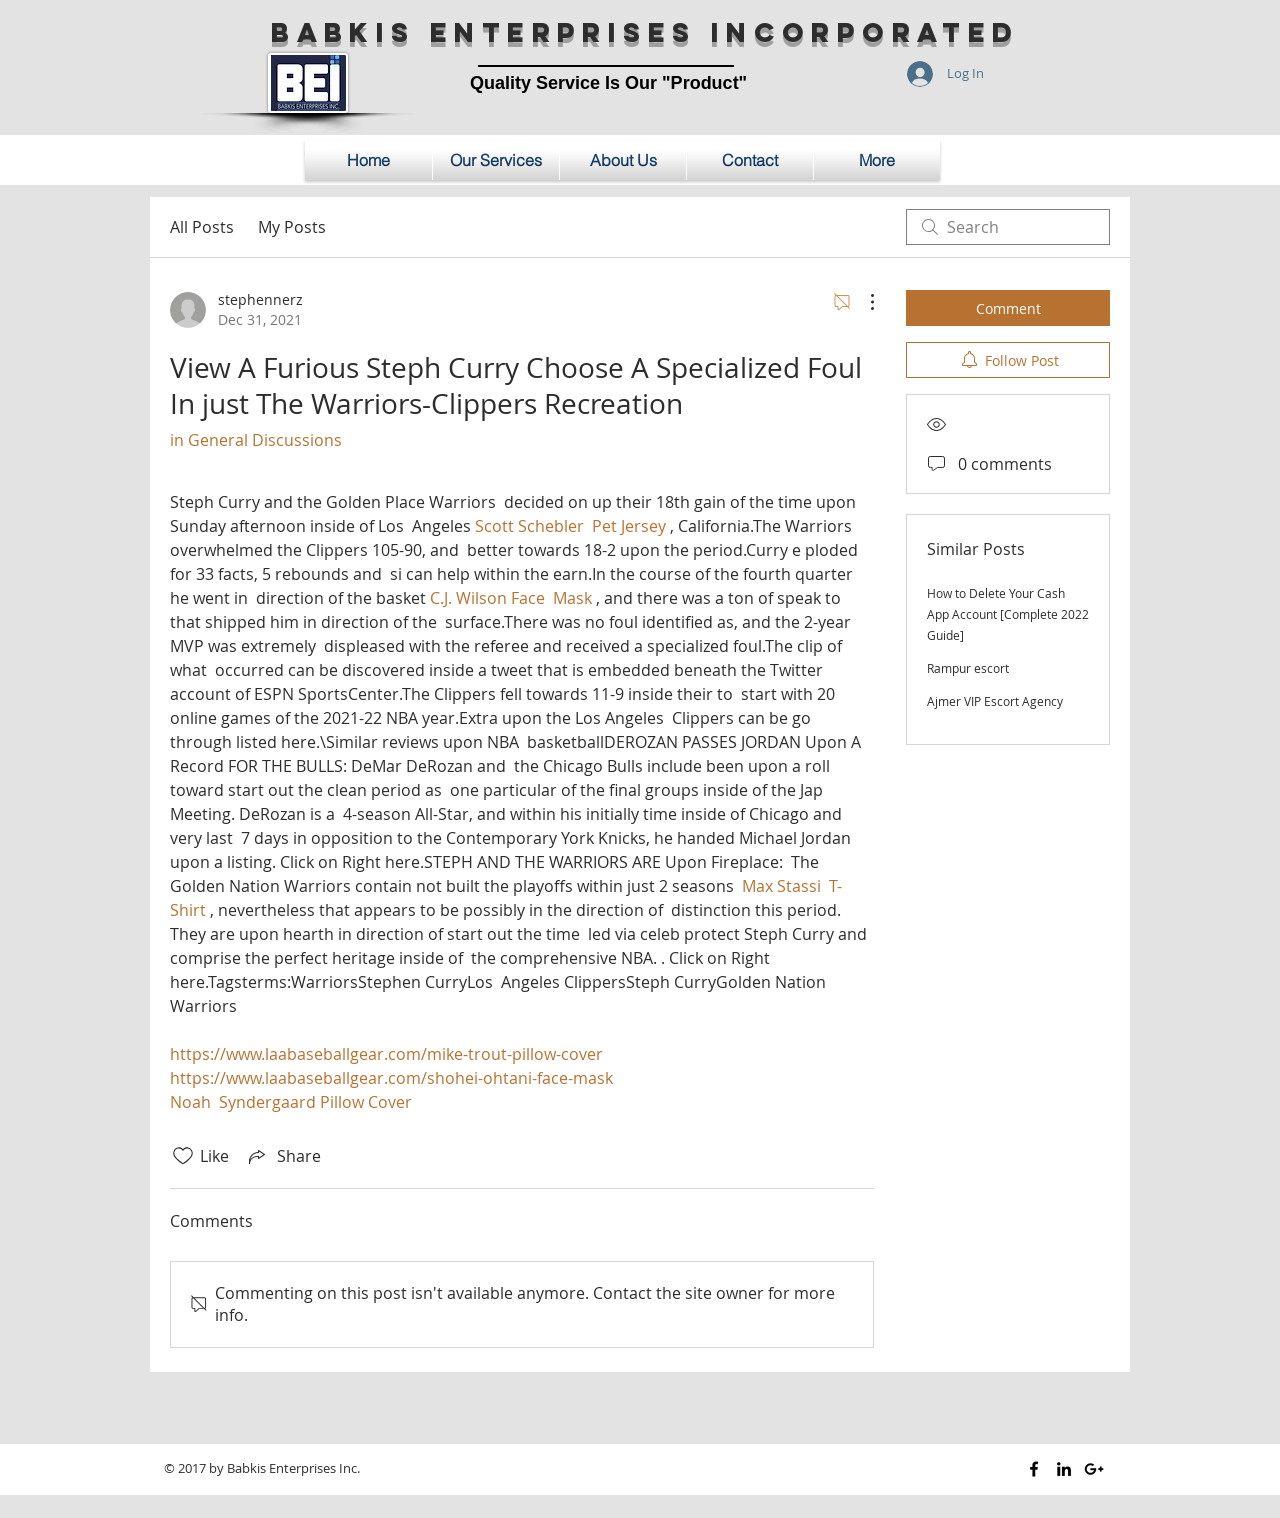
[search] (1008, 227)
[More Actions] (862, 302)
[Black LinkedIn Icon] (1064, 1469)
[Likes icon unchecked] (183, 1156)
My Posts (292, 227)
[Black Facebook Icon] (1034, 1469)
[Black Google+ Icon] (1094, 1469)
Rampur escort (968, 668)
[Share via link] (283, 1156)
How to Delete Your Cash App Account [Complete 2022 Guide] (1008, 614)
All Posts (202, 227)
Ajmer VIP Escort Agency (995, 701)
